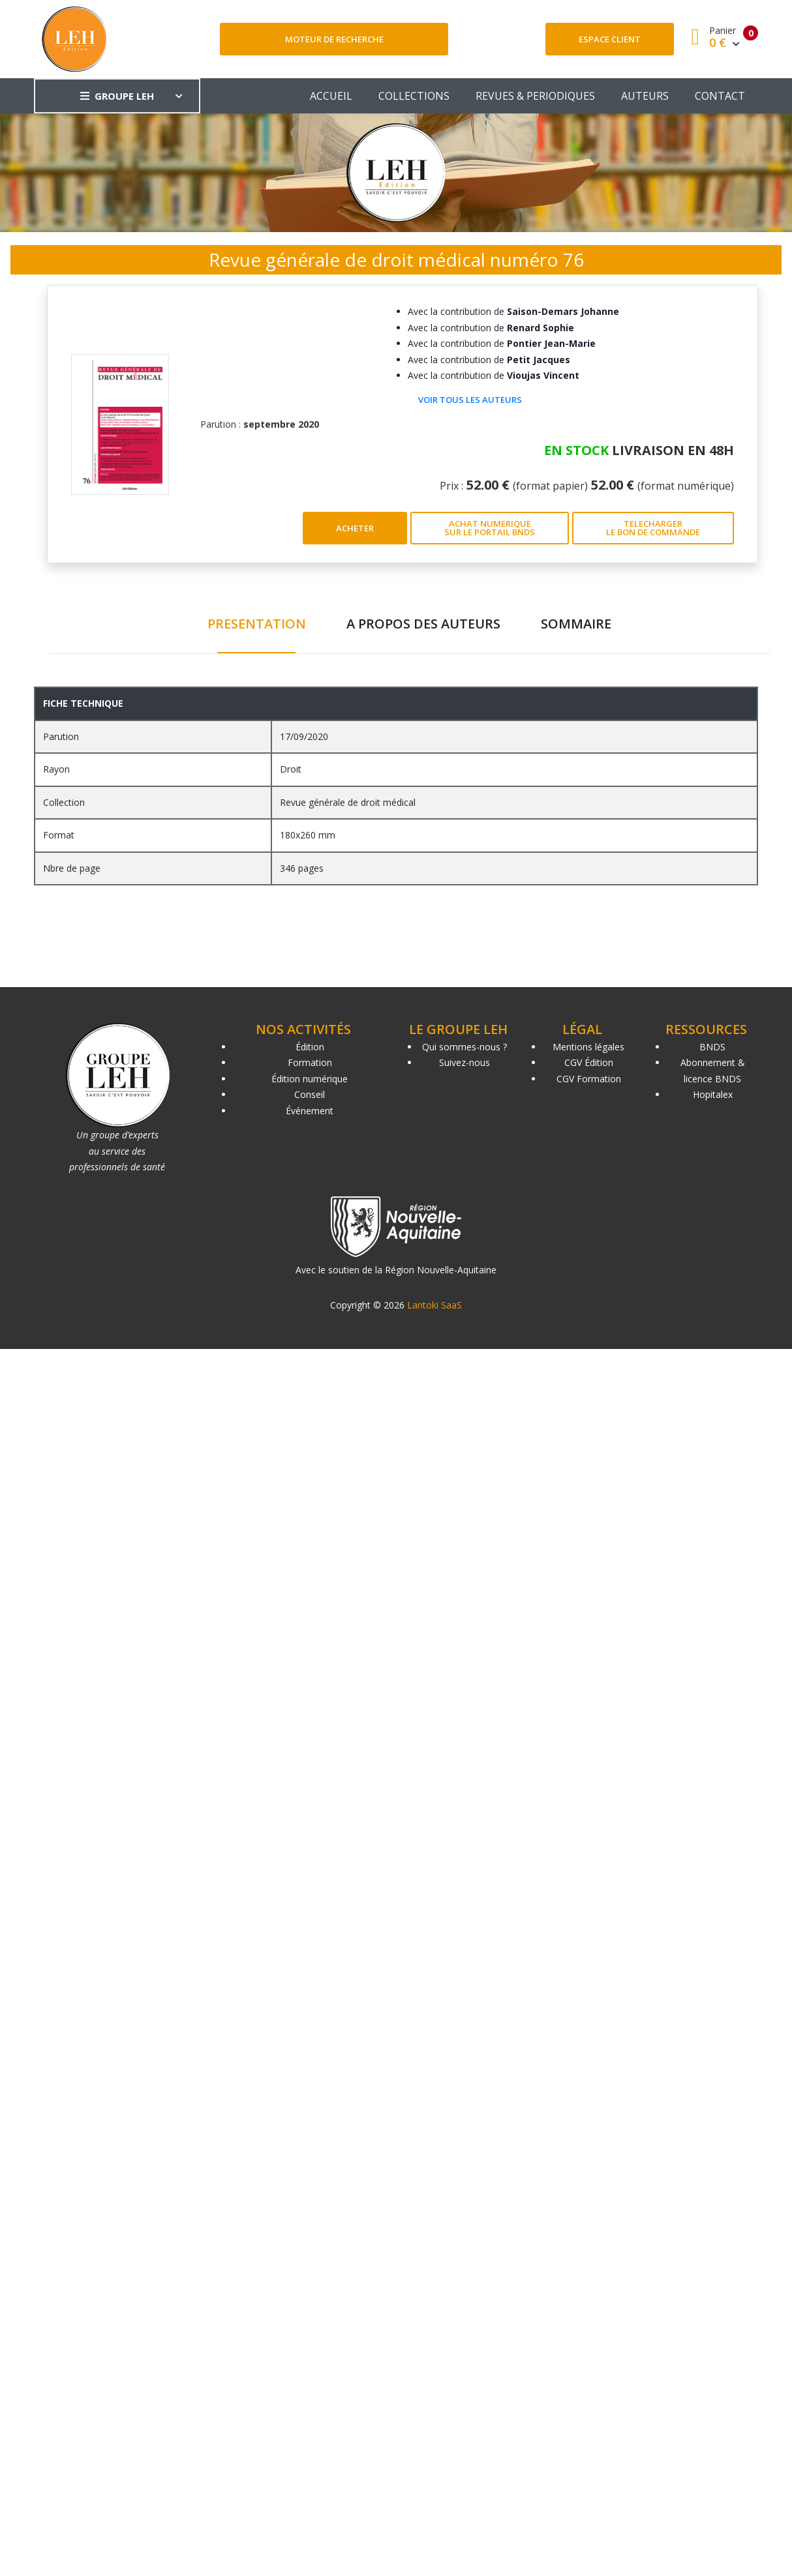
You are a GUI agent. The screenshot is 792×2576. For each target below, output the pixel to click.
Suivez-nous (464, 1062)
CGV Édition (588, 1062)
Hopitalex (713, 1094)
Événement (309, 1110)
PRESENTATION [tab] (256, 623)
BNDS (712, 1047)
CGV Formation (588, 1079)
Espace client (610, 39)
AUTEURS (645, 96)
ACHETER (355, 528)
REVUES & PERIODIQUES (535, 96)
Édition (310, 1047)
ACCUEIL (331, 96)
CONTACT (720, 96)
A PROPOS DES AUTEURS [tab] (423, 623)
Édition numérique (309, 1079)
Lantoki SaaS (434, 1305)
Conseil (309, 1094)
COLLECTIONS (413, 96)
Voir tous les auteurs (470, 400)
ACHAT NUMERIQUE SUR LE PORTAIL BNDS (489, 528)
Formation (310, 1062)
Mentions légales (588, 1047)
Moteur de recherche (334, 39)
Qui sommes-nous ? (464, 1047)
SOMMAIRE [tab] (576, 623)
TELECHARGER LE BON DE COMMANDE (653, 528)
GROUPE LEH (117, 95)
